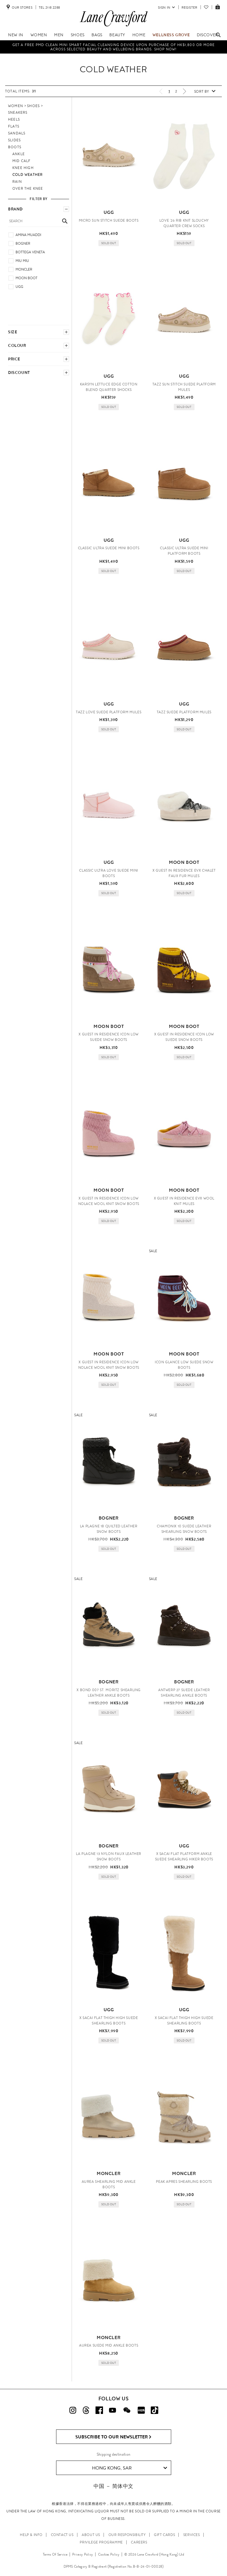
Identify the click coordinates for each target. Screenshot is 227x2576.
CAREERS (139, 2542)
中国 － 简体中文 (113, 2486)
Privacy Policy (82, 2554)
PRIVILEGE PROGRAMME (101, 2542)
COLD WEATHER (27, 174)
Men (59, 35)
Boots (14, 147)
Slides (14, 140)
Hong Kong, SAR (129, 2468)
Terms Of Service (55, 2554)
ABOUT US (91, 2534)
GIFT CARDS (164, 2534)
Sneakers (18, 112)
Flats (13, 126)
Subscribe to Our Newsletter (113, 2437)
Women (38, 35)
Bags (96, 35)
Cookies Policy (108, 2554)
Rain (17, 181)
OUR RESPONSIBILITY (127, 2534)
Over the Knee (27, 188)
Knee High (23, 167)
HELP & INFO (31, 2534)
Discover (207, 35)
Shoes (78, 35)
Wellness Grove (171, 35)
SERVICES (191, 2534)
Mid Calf (21, 161)
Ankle (18, 154)
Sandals (16, 133)
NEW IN (15, 35)
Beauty (117, 35)
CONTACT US (62, 2534)
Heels (14, 119)
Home (138, 35)
